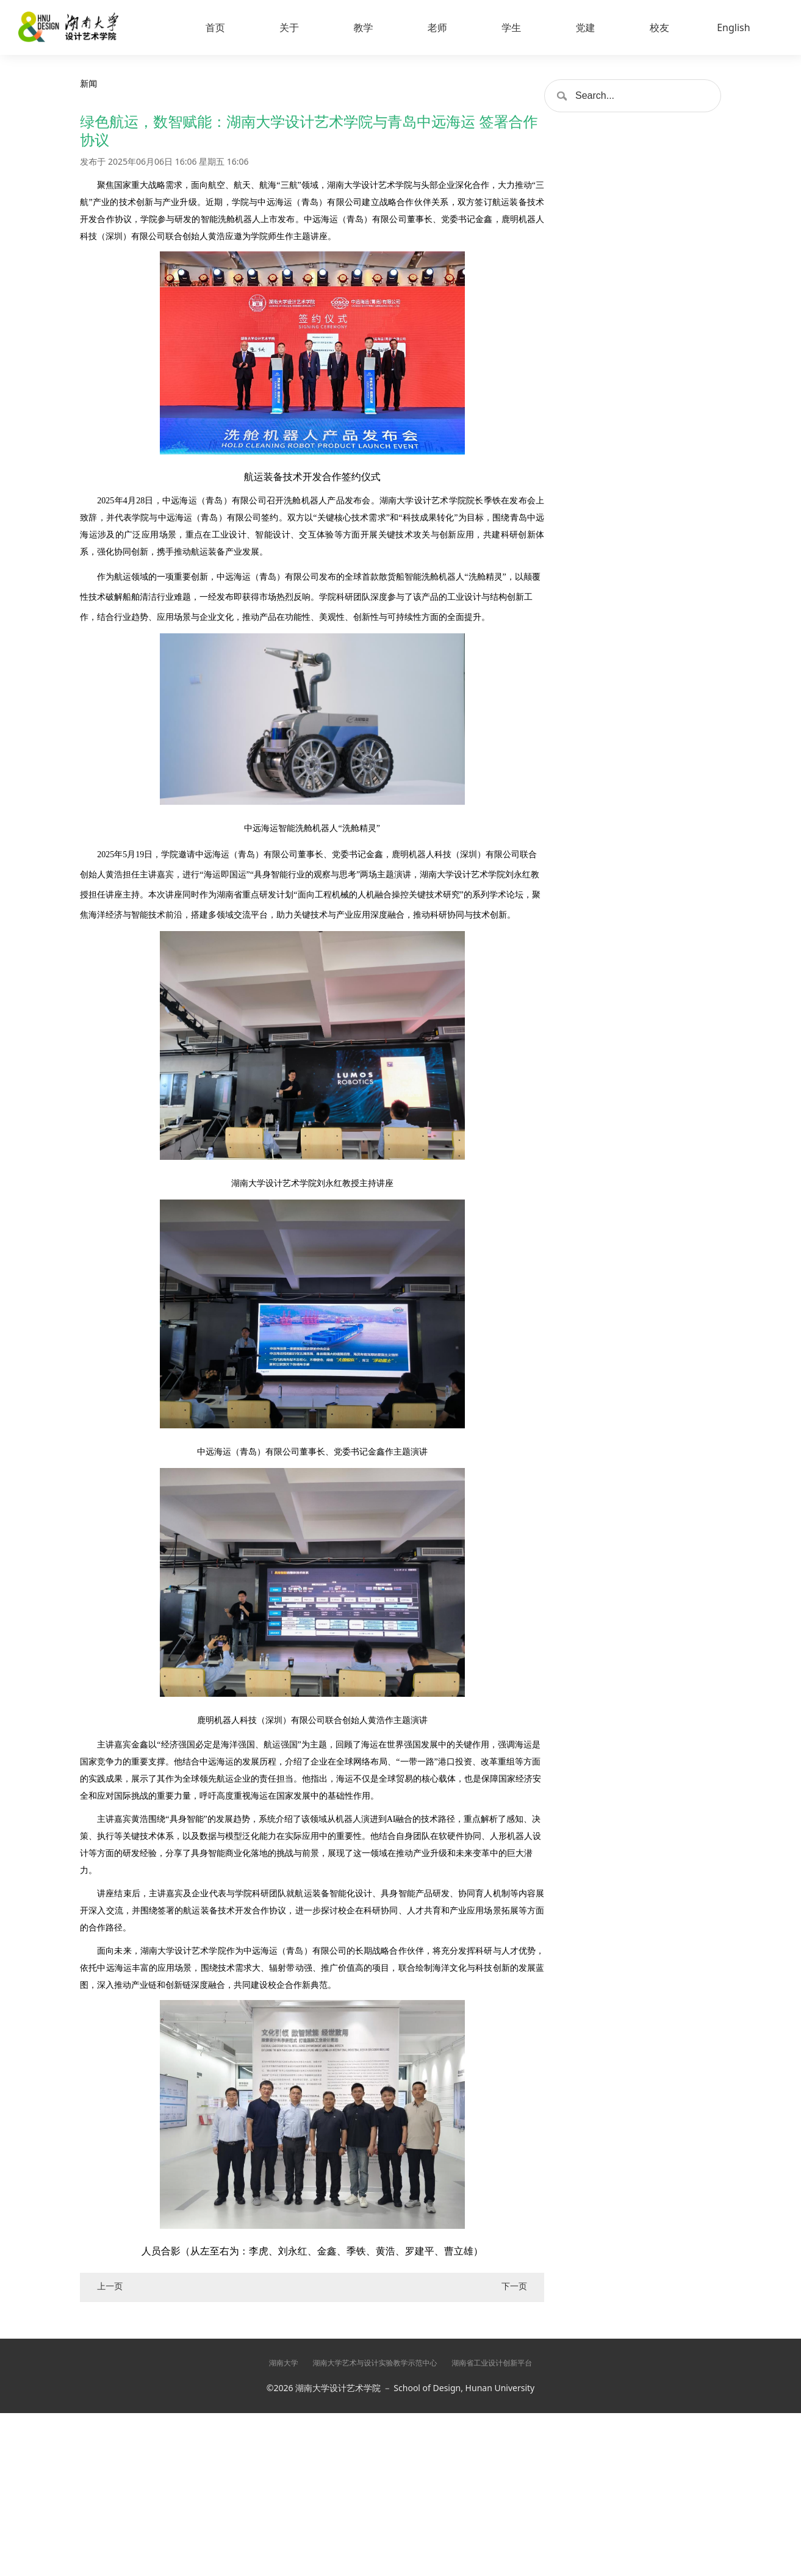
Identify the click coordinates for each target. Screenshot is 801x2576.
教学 (363, 27)
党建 (585, 27)
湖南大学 (283, 2363)
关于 (289, 27)
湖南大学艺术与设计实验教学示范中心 (375, 2363)
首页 (215, 27)
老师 (437, 27)
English (733, 27)
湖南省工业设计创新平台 (491, 2363)
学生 (511, 27)
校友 (659, 27)
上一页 (110, 2286)
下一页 (514, 2286)
